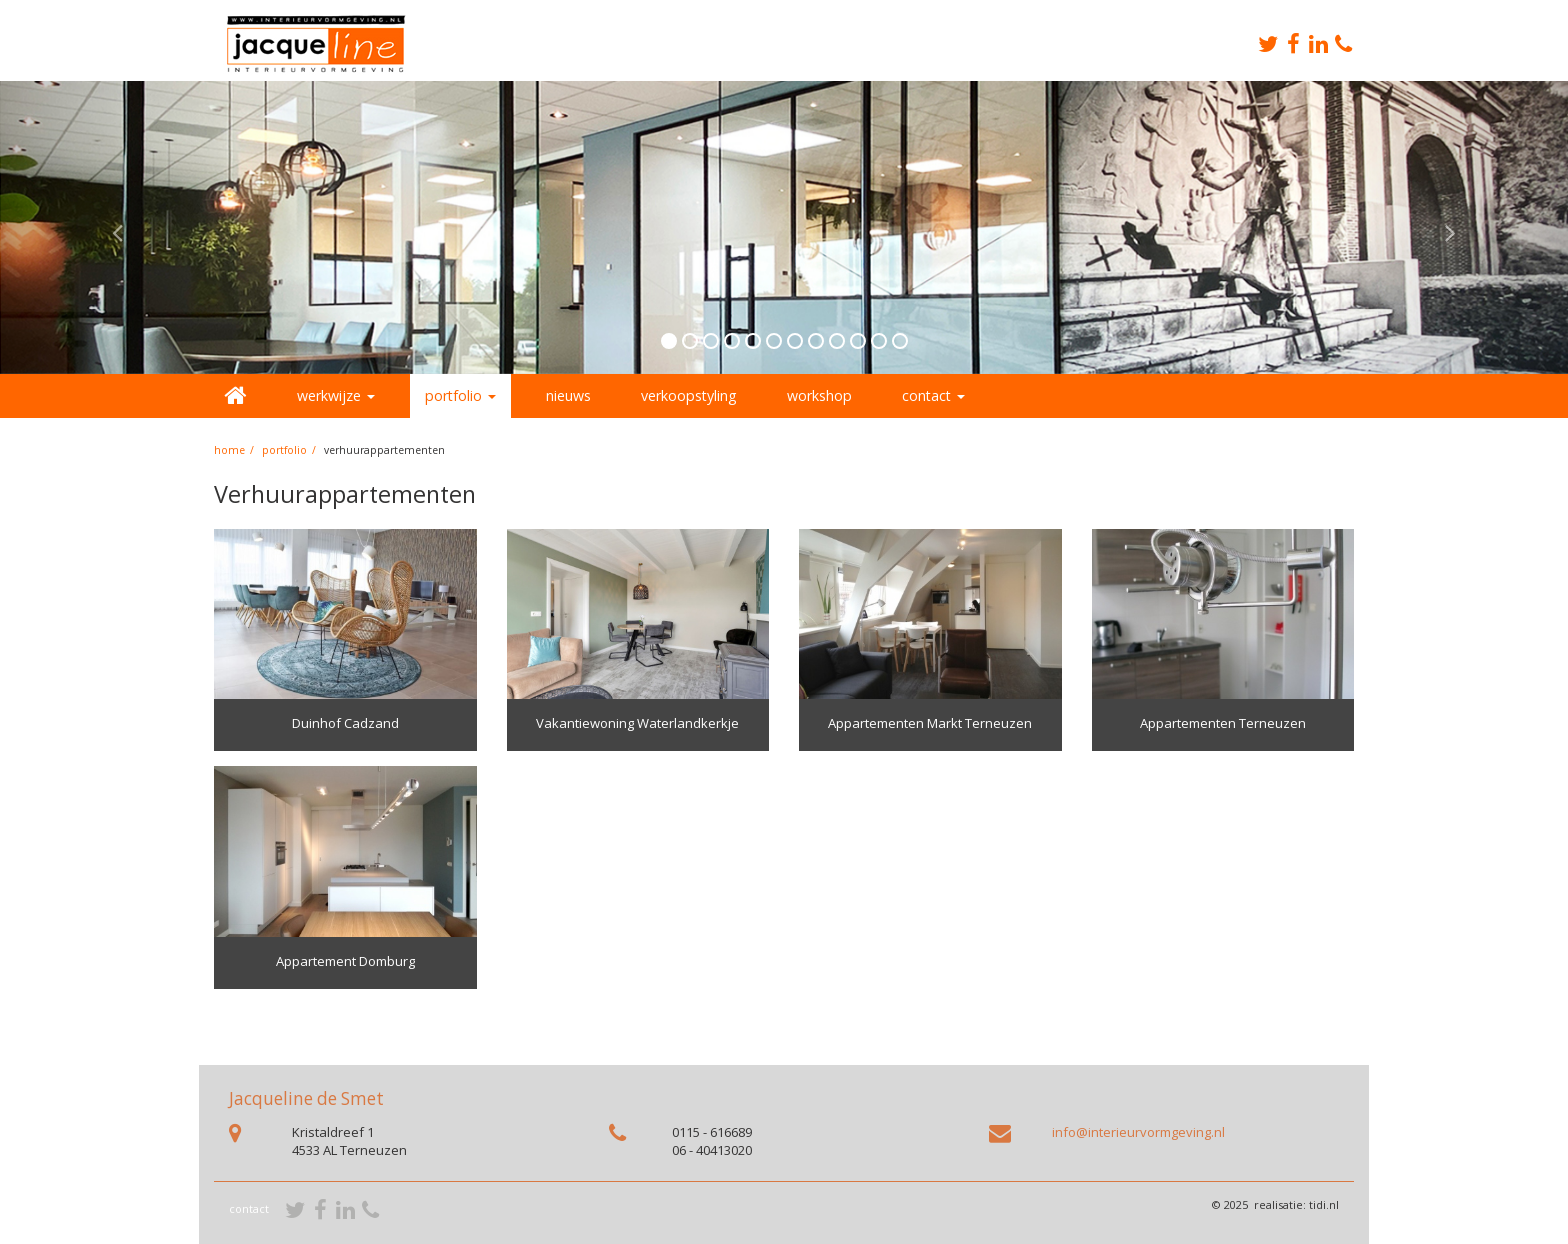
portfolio (284, 450)
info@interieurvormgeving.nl (1138, 1132)
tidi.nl (1324, 1204)
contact (249, 1208)
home (229, 450)
